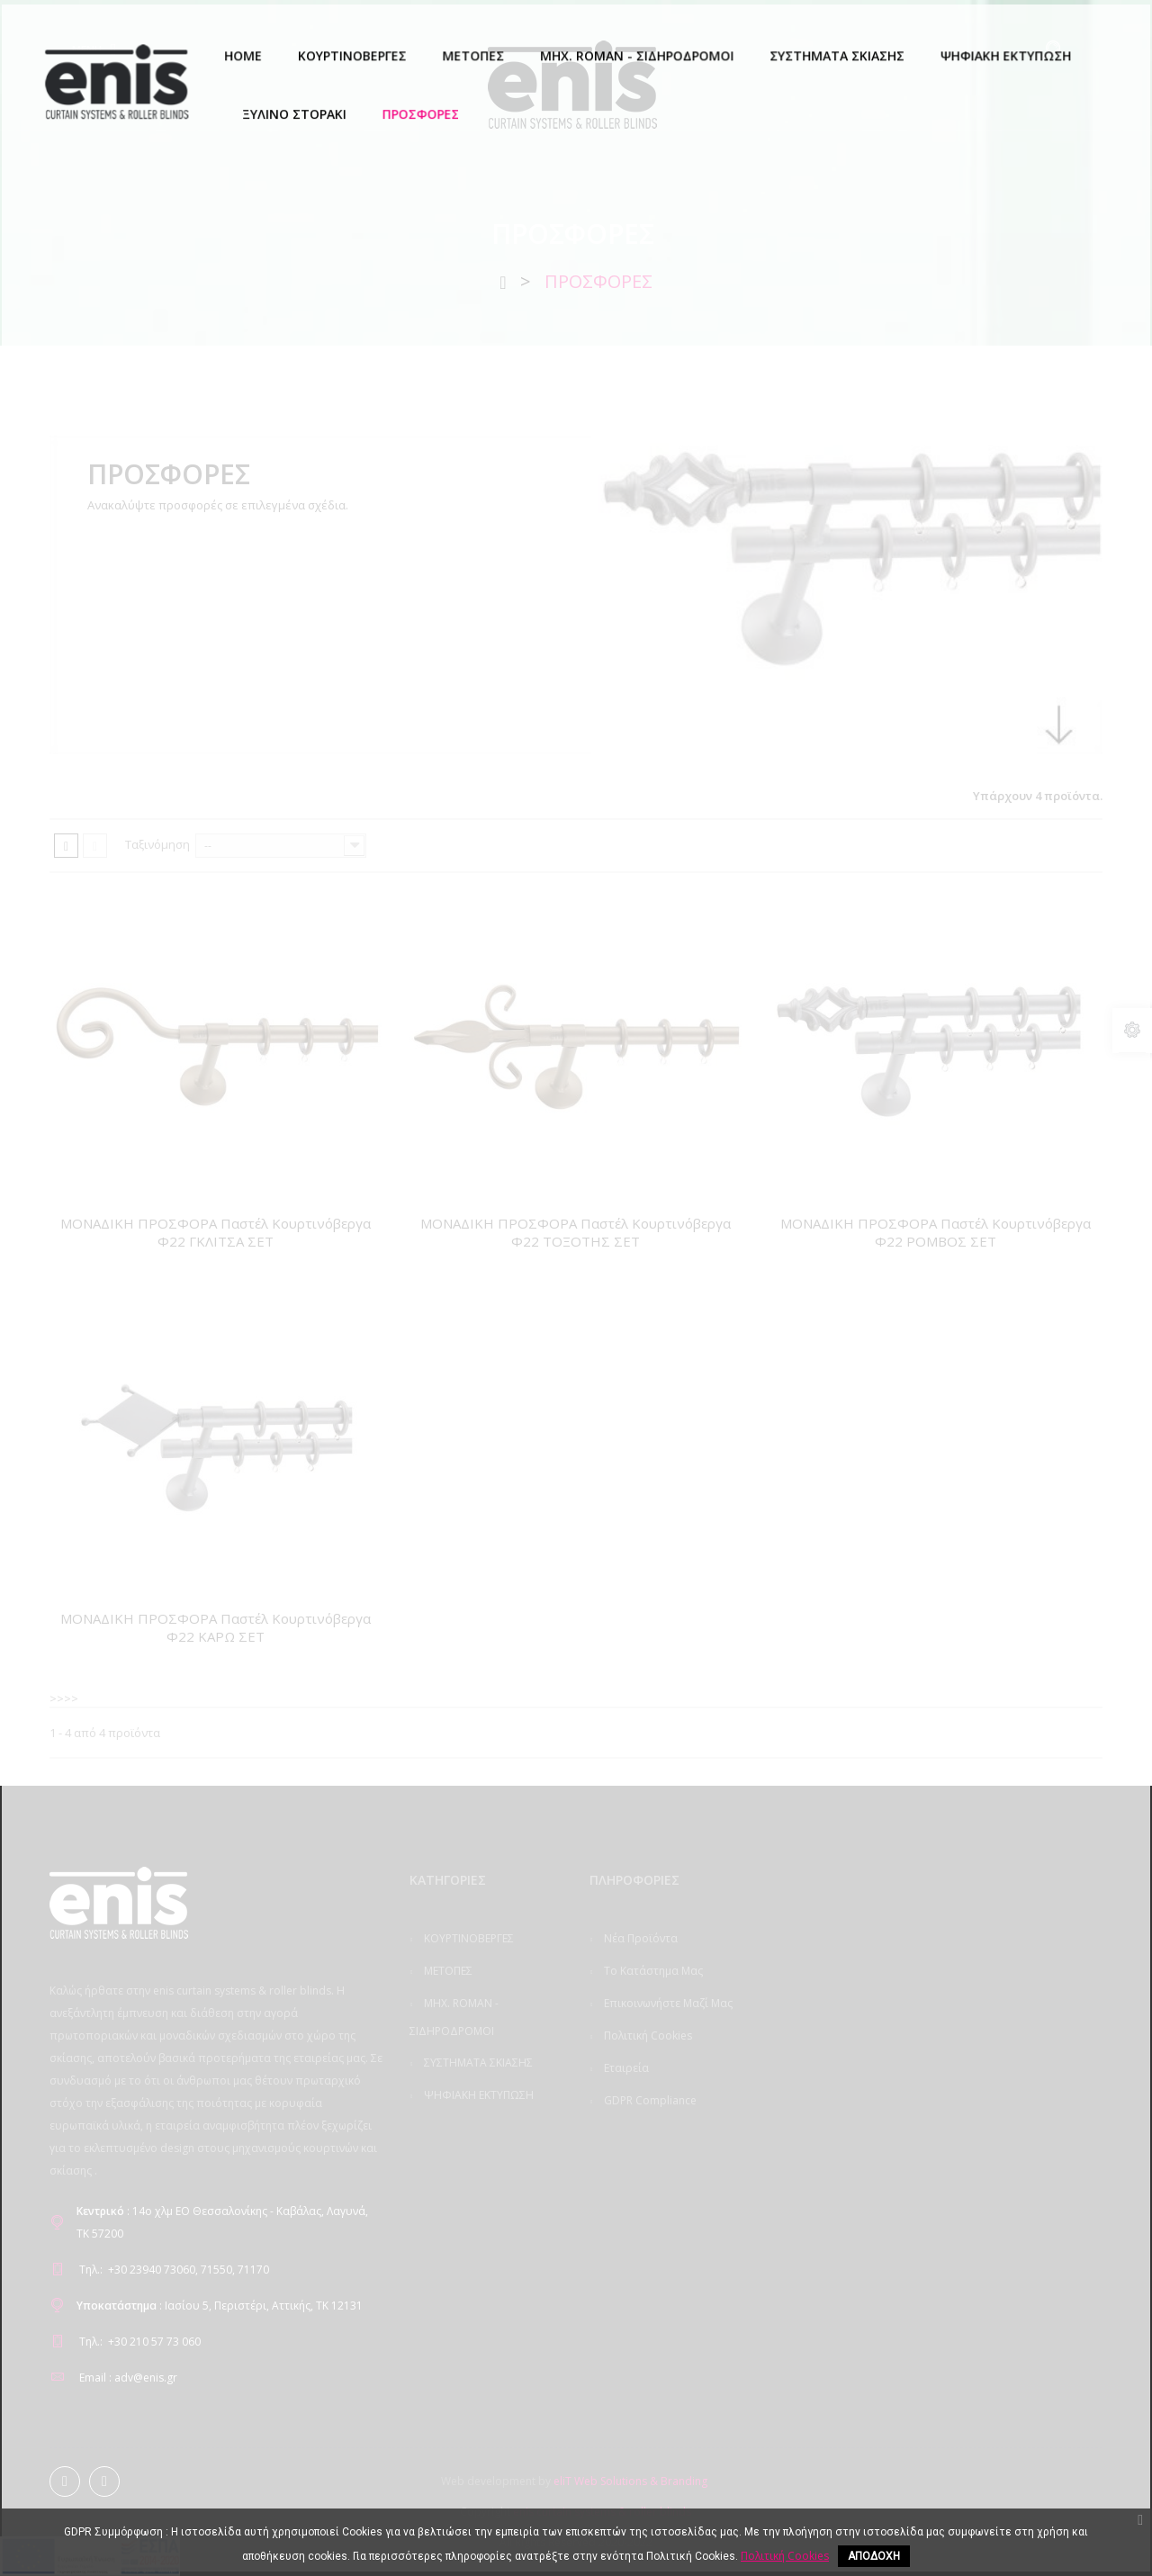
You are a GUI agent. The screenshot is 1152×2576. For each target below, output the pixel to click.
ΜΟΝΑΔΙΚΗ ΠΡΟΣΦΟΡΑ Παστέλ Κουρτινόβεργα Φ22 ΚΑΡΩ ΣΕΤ (215, 1627)
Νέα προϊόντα (639, 1938)
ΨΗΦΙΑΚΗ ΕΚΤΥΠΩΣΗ (477, 2095)
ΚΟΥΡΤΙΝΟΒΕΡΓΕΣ (467, 1938)
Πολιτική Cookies (646, 2035)
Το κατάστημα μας (652, 1970)
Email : (95, 2377)
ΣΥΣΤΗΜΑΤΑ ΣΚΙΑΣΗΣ (477, 2062)
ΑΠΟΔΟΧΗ (874, 2556)
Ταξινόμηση (157, 844)
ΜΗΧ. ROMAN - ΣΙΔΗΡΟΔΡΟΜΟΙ (454, 2017)
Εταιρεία (625, 2068)
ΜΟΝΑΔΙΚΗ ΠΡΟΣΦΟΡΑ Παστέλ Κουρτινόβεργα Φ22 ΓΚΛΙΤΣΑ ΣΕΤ (215, 1232)
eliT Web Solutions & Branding (630, 2481)
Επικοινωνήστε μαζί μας (667, 2003)
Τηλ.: (91, 2269)
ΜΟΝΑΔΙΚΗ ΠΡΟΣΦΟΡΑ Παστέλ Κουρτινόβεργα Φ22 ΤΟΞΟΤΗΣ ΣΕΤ (575, 1232)
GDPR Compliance (649, 2100)
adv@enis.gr (145, 2377)
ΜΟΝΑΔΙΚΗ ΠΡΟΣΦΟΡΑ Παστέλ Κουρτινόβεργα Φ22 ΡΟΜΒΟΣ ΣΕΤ (935, 1232)
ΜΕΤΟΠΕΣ (446, 1970)
